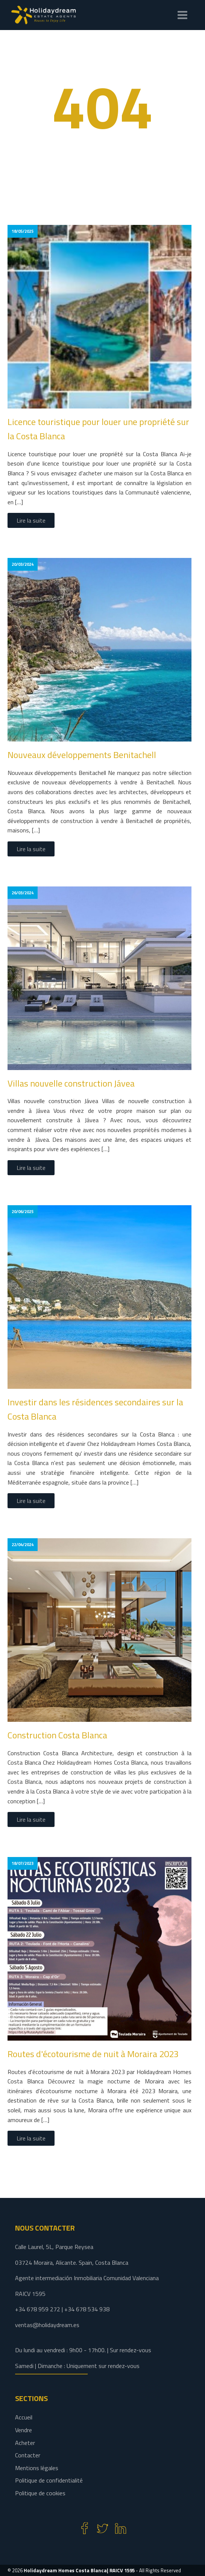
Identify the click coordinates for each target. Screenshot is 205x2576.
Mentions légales (36, 2467)
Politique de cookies (40, 2493)
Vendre (23, 2429)
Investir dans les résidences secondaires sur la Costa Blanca (95, 1409)
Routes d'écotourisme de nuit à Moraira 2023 (93, 2053)
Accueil (23, 2417)
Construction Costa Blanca (57, 1735)
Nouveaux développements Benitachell (82, 754)
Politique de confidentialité (49, 2480)
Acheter (25, 2442)
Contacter (27, 2455)
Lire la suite (31, 520)
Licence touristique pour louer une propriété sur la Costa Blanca (98, 429)
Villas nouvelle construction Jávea (71, 1083)
